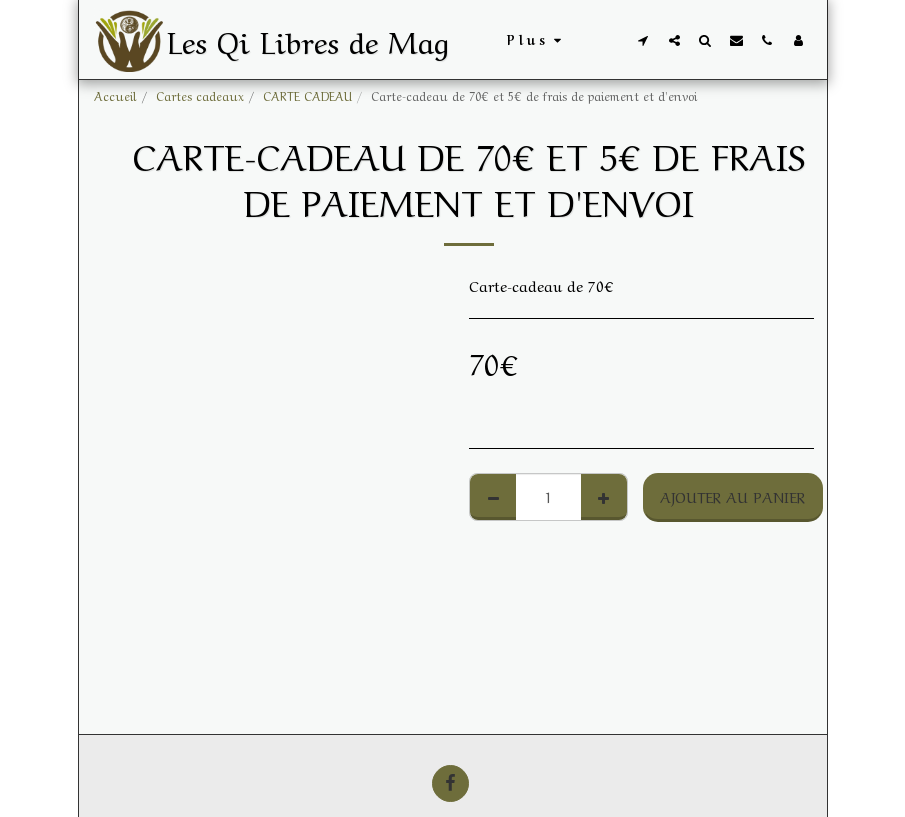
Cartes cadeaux (200, 95)
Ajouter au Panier (732, 496)
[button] (643, 40)
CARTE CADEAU (307, 95)
